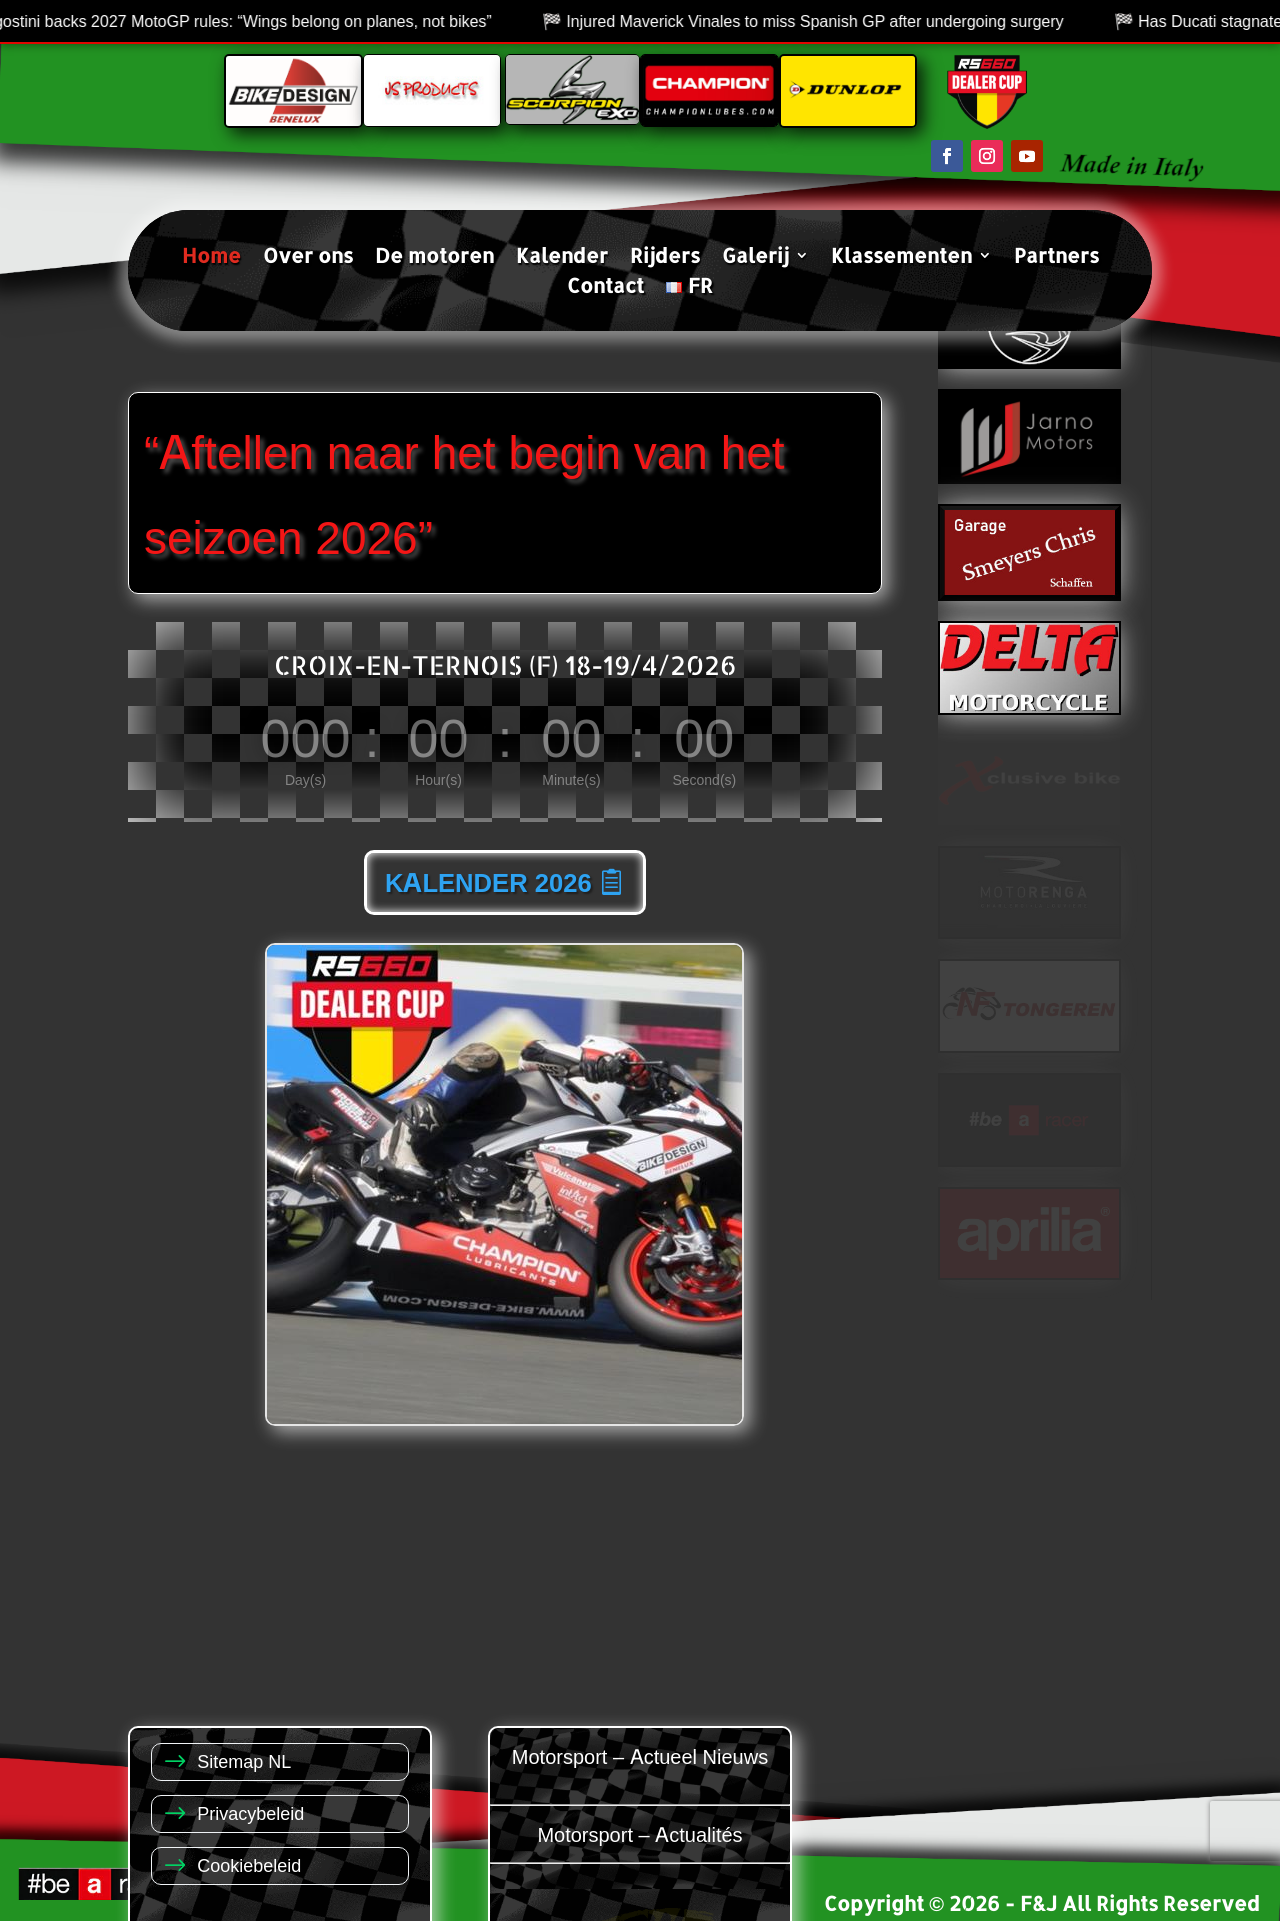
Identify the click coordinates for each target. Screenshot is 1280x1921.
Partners (1056, 258)
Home (211, 258)
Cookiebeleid (249, 1864)
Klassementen (901, 258)
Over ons (308, 258)
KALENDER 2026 (488, 882)
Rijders (665, 258)
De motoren (434, 258)
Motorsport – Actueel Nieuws (640, 1755)
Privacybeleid (250, 1812)
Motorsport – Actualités (639, 1833)
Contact (605, 288)
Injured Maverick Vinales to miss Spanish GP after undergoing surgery (835, 21)
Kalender (562, 258)
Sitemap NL (244, 1760)
